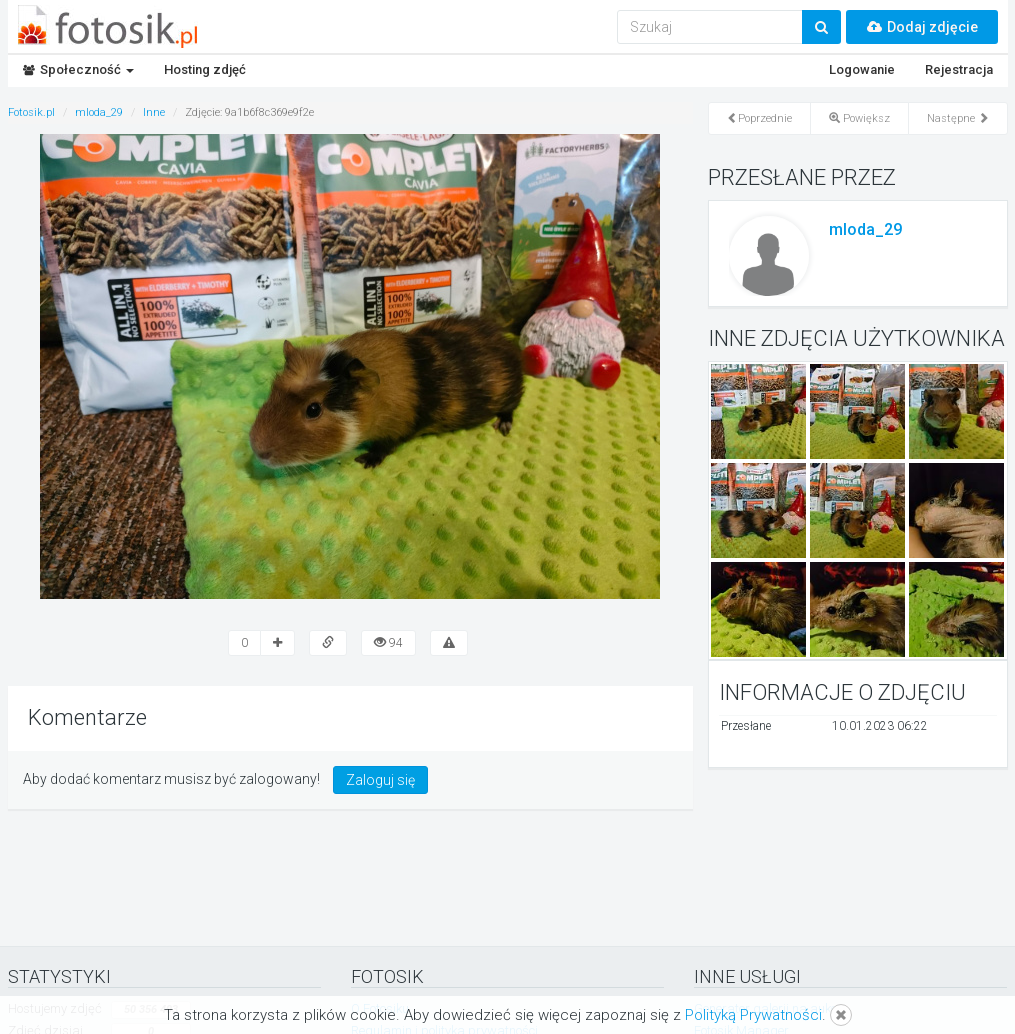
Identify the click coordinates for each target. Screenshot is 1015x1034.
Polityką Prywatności (753, 1015)
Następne (958, 118)
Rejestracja (959, 69)
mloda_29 (865, 229)
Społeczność (78, 69)
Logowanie (862, 69)
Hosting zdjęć (205, 69)
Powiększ (859, 118)
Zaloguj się (380, 780)
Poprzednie (759, 118)
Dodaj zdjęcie (922, 27)
